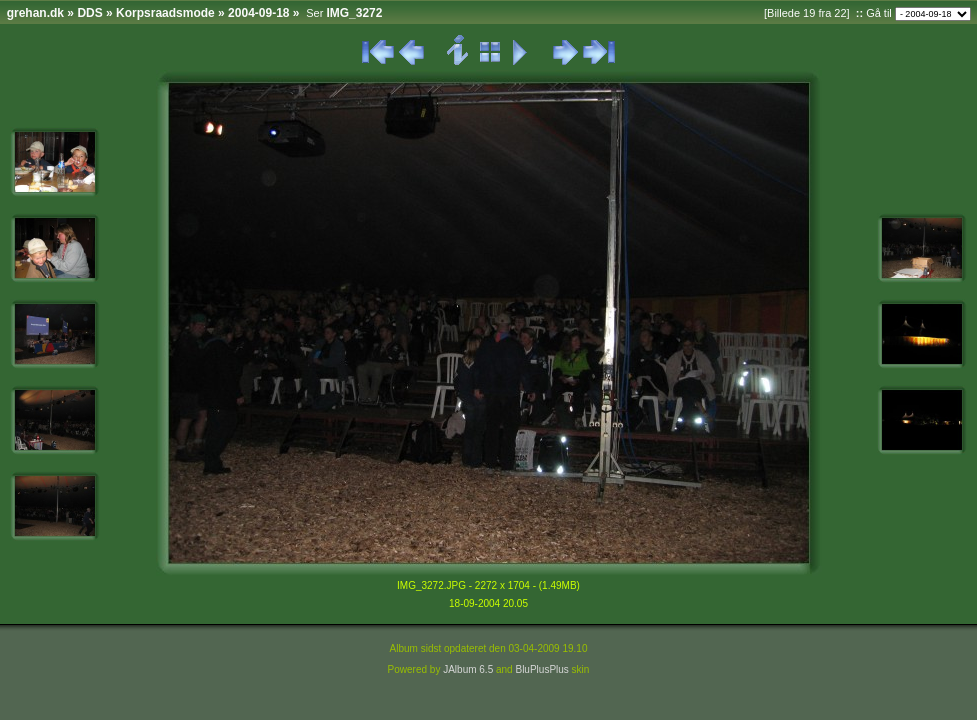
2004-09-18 (258, 13)
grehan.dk (35, 13)
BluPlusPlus (541, 669)
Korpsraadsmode (165, 13)
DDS (89, 13)
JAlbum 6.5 (468, 669)
